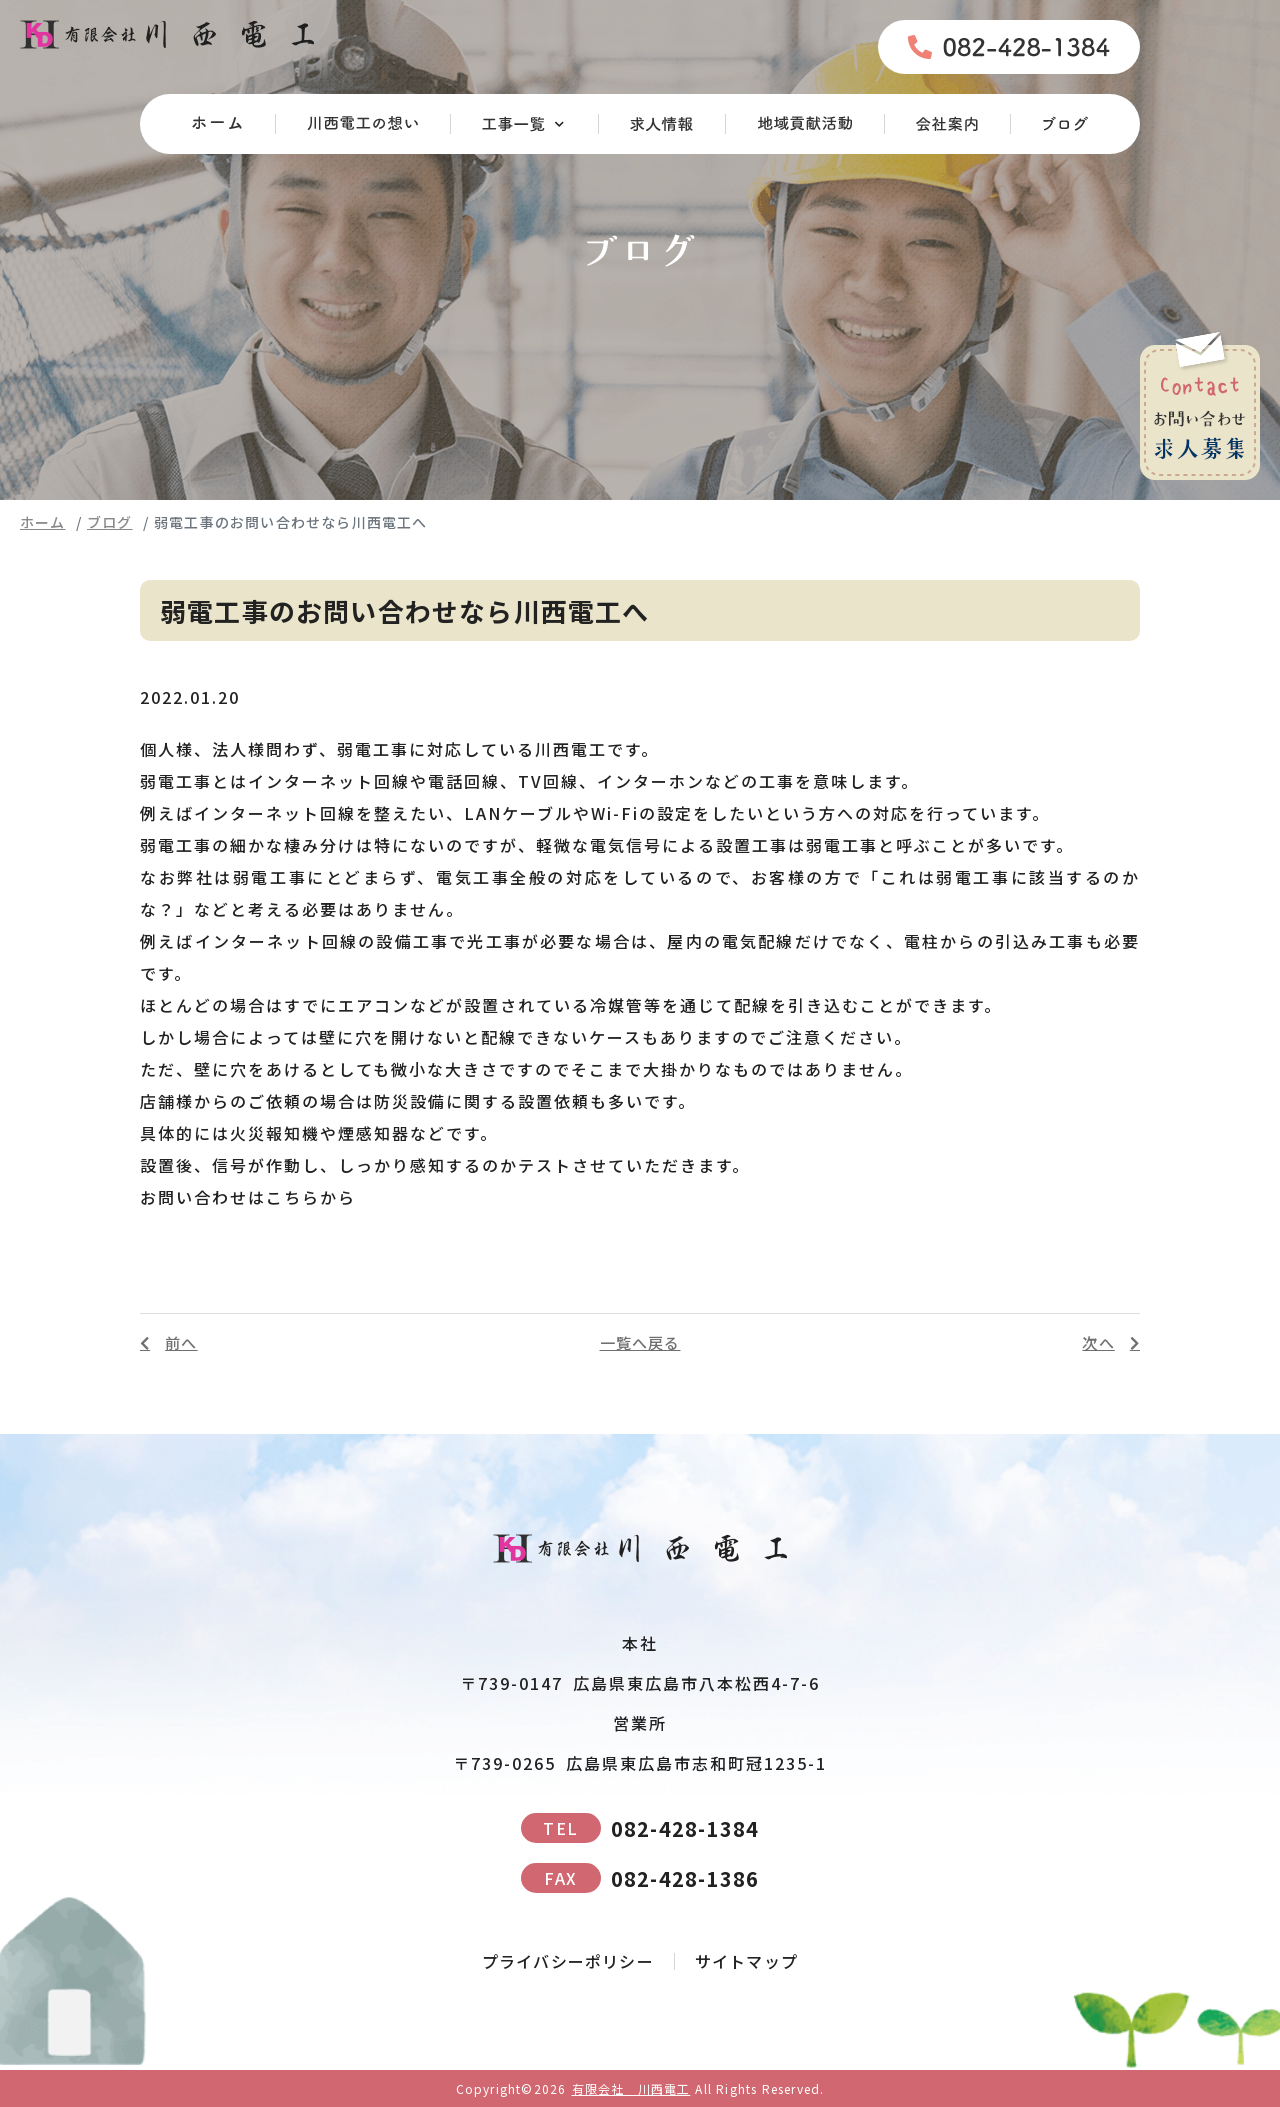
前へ (181, 1343)
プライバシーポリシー (568, 1961)
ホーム (43, 522)
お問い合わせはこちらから (248, 1197)
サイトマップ (746, 1961)
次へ (1098, 1343)
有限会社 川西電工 (631, 2088)
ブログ (110, 522)
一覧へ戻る (640, 1342)
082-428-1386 (640, 1878)
